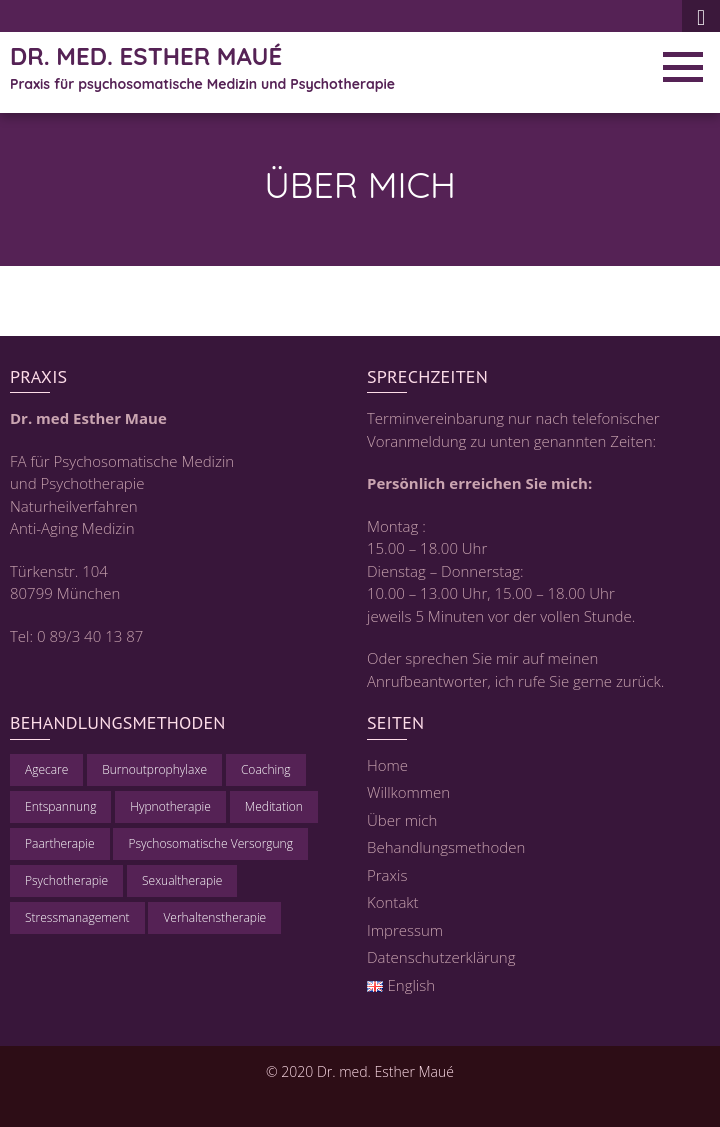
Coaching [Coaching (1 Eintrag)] (266, 769)
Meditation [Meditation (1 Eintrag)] (274, 806)
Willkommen (408, 792)
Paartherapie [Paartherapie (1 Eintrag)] (60, 843)
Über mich (402, 820)
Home (387, 765)
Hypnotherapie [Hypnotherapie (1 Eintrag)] (170, 806)
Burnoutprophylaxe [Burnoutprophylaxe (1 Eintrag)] (154, 769)
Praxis (387, 875)
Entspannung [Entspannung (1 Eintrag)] (60, 806)
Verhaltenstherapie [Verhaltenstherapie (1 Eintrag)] (214, 917)
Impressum (405, 930)
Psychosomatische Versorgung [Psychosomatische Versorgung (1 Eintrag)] (210, 843)
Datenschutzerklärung (441, 957)
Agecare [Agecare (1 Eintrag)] (46, 769)
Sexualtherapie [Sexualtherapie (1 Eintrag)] (182, 880)
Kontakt (393, 902)
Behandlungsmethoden (446, 847)
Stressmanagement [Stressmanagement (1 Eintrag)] (77, 917)
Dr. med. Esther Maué (146, 56)
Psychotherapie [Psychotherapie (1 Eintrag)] (66, 880)
